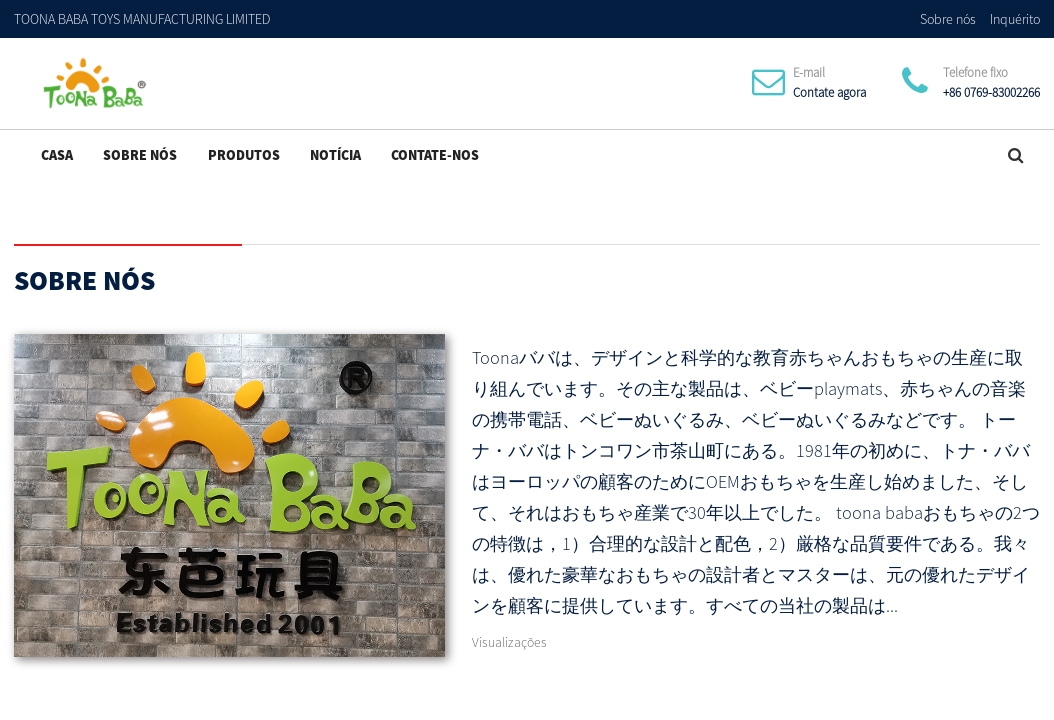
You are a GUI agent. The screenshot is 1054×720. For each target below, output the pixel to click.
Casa (57, 155)
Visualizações (509, 642)
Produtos (244, 155)
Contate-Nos (435, 155)
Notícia (335, 155)
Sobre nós (948, 19)
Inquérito (1015, 19)
